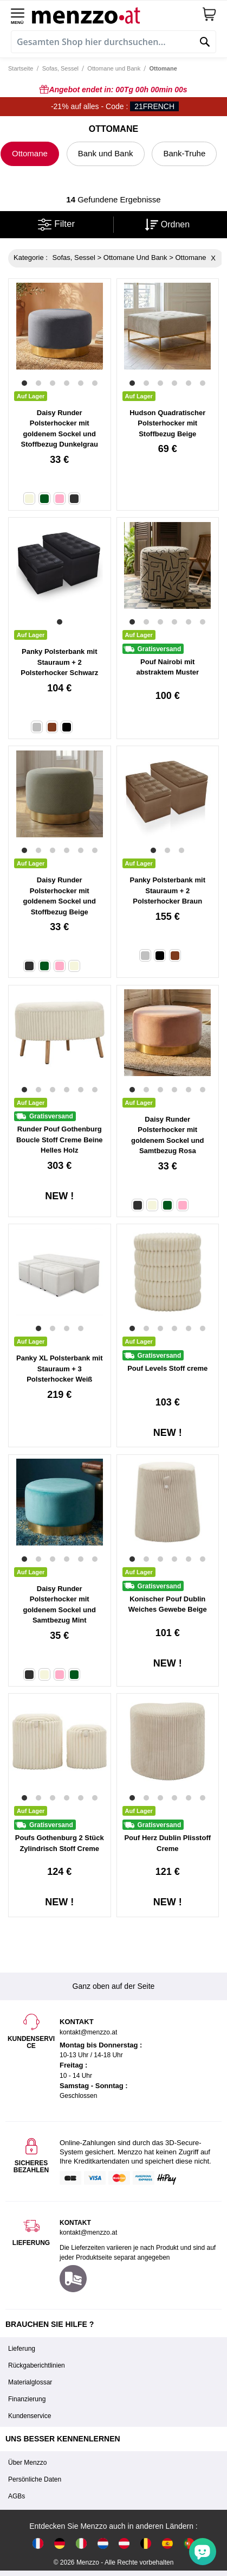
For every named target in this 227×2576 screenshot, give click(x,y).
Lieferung (21, 2348)
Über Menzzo (27, 2462)
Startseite (20, 68)
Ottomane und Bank (113, 68)
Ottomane (30, 153)
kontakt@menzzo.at (88, 2232)
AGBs (16, 2496)
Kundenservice (29, 2416)
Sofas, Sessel (60, 68)
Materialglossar (30, 2382)
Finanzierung (27, 2399)
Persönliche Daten (34, 2479)
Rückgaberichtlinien (36, 2365)
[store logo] (117, 14)
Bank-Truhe (184, 153)
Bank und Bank (105, 153)
